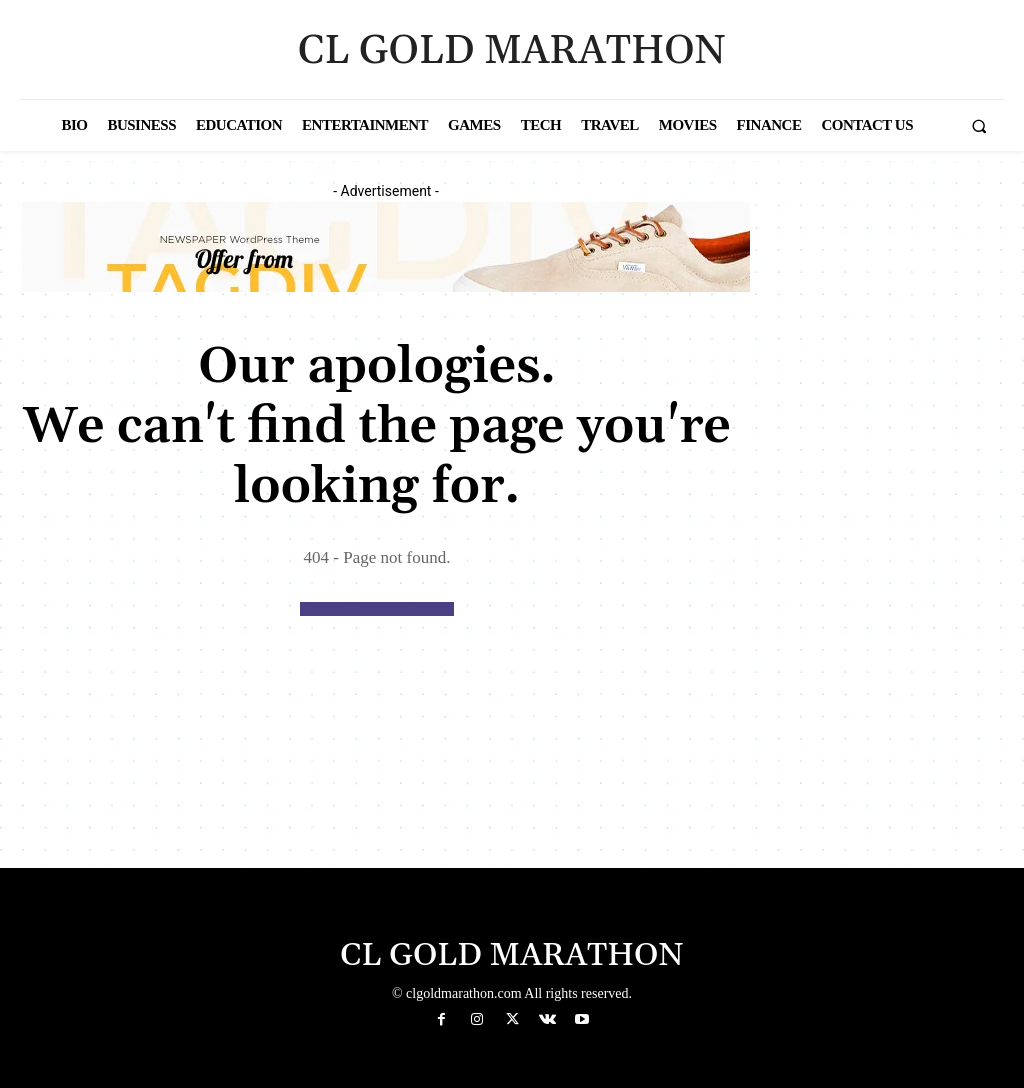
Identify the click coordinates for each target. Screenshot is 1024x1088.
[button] (979, 126)
